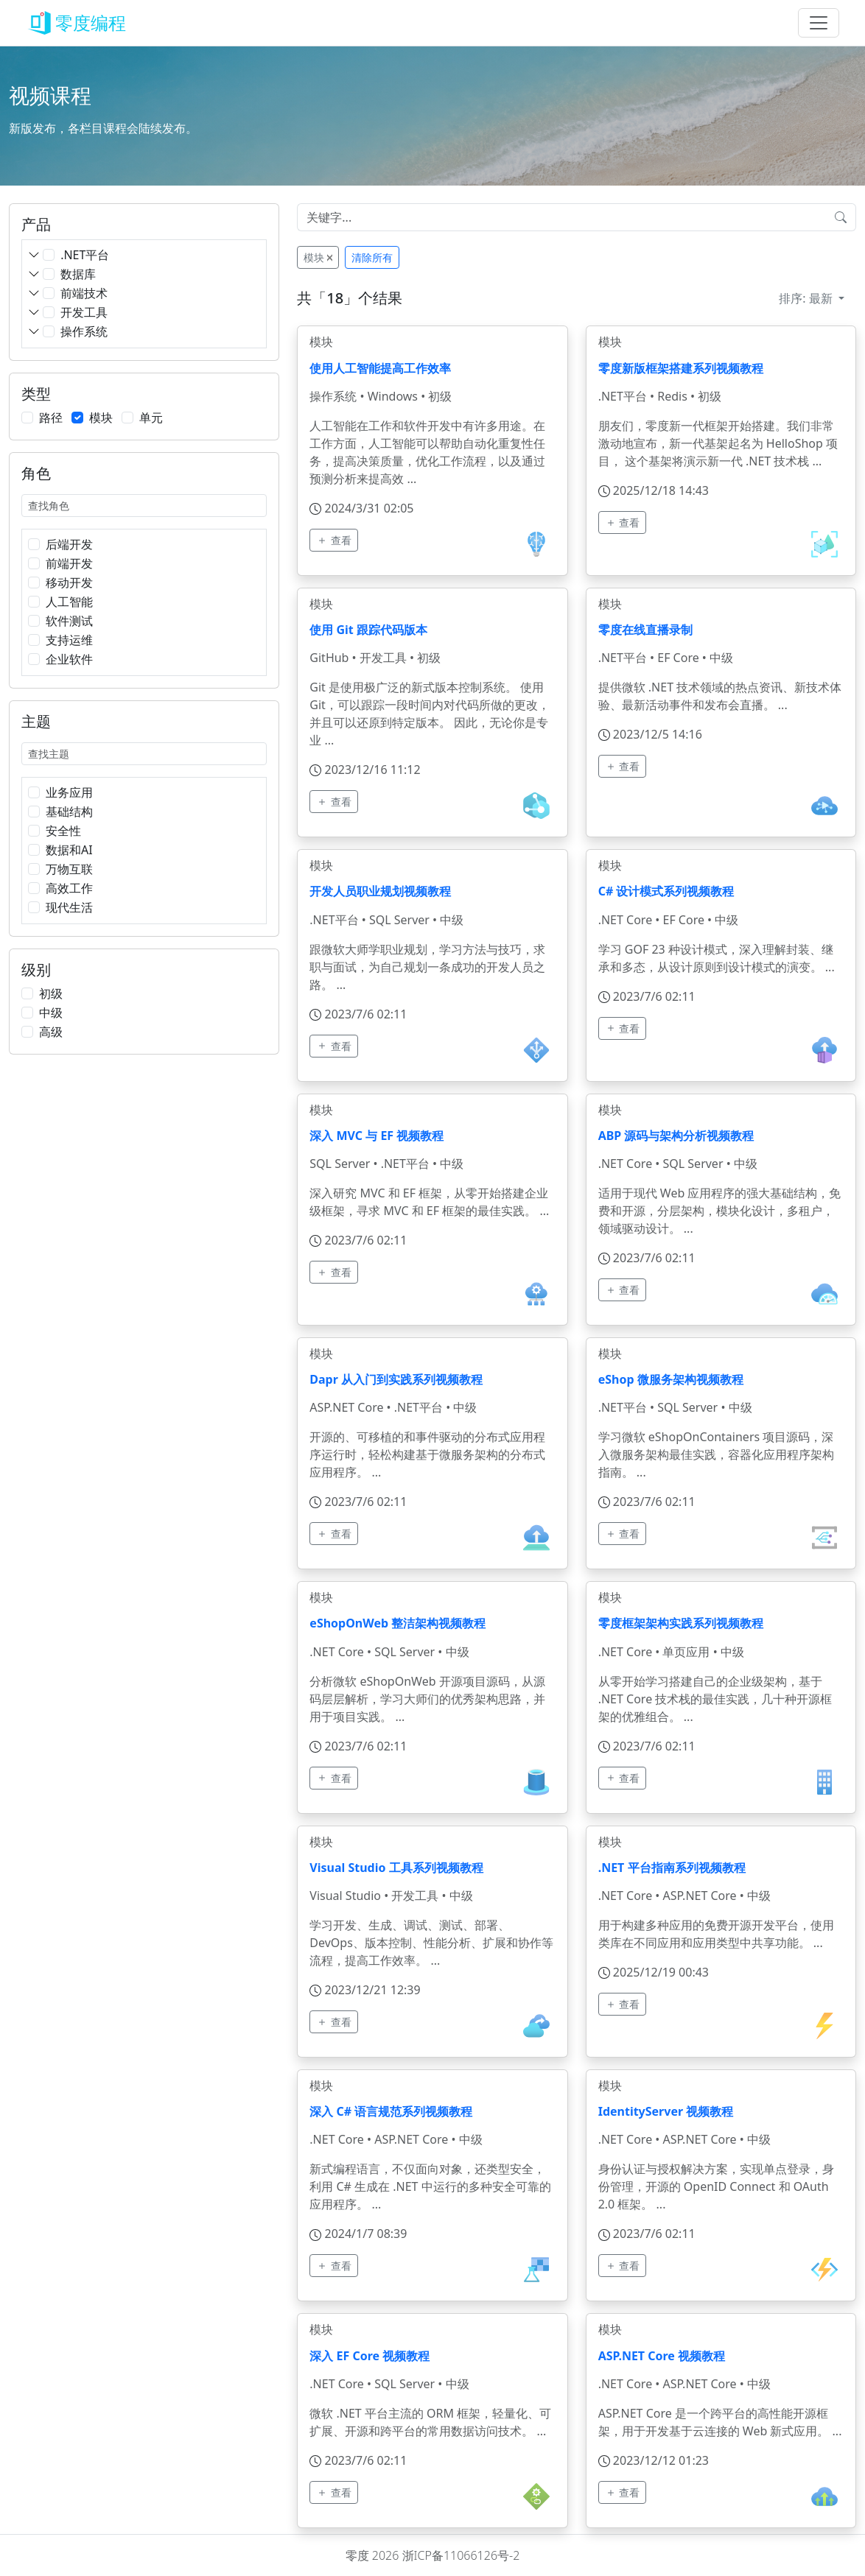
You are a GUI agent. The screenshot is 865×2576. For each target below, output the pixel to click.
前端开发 (69, 563)
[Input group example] (562, 217)
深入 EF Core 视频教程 (369, 2356)
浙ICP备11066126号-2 (461, 2555)
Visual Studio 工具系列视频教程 (396, 1867)
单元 (151, 417)
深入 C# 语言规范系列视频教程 (390, 2111)
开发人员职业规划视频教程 (380, 891)
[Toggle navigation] (818, 23)
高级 (51, 1032)
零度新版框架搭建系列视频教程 (680, 368)
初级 (51, 993)
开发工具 (84, 312)
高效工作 (69, 888)
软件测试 (69, 621)
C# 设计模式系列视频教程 (666, 891)
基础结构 (69, 811)
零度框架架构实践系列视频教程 (680, 1623)
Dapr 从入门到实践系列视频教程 (396, 1379)
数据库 (78, 274)
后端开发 (69, 544)
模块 (101, 417)
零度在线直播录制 (645, 630)
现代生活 (69, 907)
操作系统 (84, 331)
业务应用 (69, 792)
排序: (807, 298)
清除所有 (372, 257)
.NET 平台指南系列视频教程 (672, 1867)
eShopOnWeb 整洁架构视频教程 (397, 1623)
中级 (51, 1012)
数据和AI (69, 850)
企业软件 (69, 659)
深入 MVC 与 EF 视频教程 (376, 1135)
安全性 (63, 831)
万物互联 (69, 869)
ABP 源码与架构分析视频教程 (676, 1135)
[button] (34, 256)
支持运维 (69, 640)
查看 (333, 540)
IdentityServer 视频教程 (666, 2111)
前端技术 (84, 293)
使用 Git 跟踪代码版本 (368, 630)
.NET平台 (84, 255)
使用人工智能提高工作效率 (380, 368)
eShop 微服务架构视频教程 (670, 1379)
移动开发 (69, 582)
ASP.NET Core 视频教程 (661, 2356)
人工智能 (69, 602)
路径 (51, 417)
